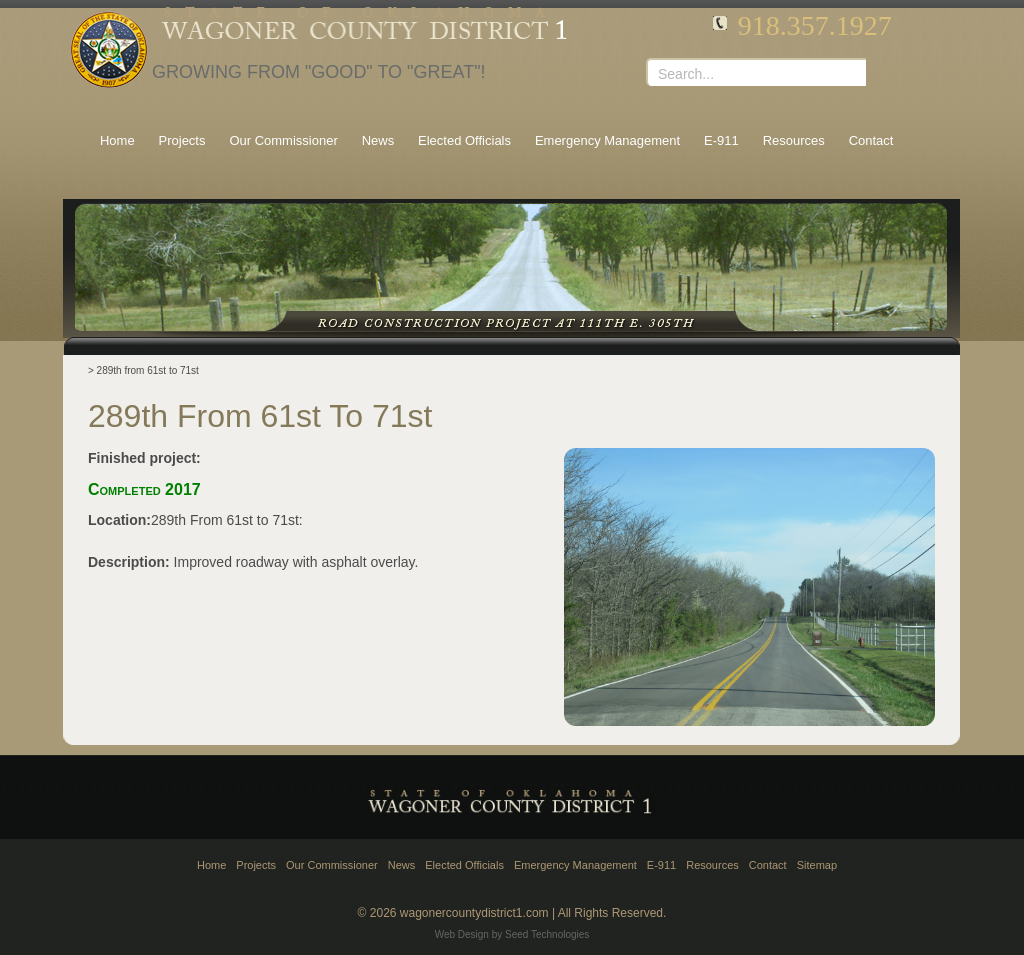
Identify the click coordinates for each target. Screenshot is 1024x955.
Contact (768, 865)
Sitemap (817, 865)
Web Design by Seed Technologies (512, 934)
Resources (712, 865)
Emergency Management (575, 865)
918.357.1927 (815, 25)
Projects (256, 865)
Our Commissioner (332, 865)
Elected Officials (464, 865)
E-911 (661, 865)
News (402, 865)
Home (211, 865)
